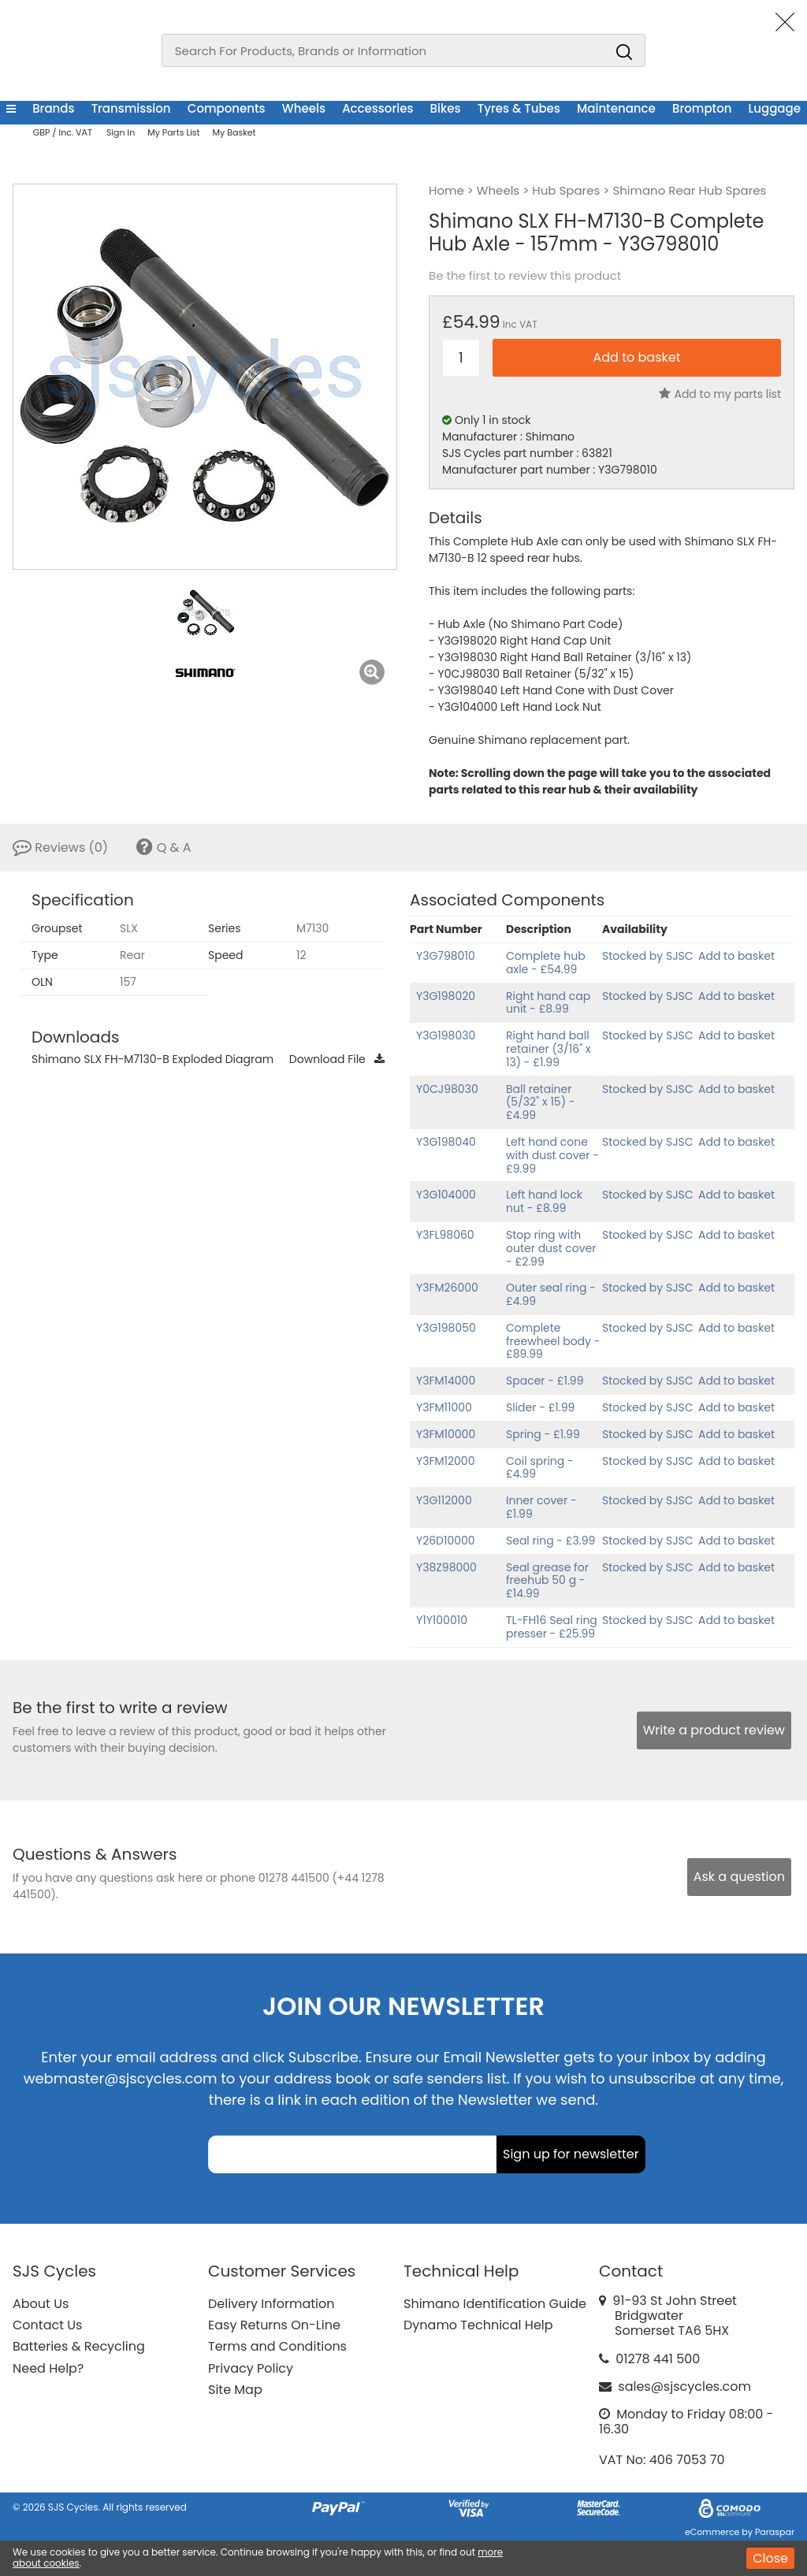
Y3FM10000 (445, 1434)
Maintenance (616, 108)
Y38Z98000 (446, 1567)
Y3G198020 (445, 996)
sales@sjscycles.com (684, 2386)
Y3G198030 (445, 1035)
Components (227, 108)
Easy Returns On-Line (274, 2325)
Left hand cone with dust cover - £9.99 (552, 1155)
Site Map (235, 2390)
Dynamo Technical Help (478, 2325)
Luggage (775, 108)
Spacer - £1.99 (544, 1380)
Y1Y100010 (441, 1620)
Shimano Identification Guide (495, 2304)
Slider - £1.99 (540, 1407)
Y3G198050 (446, 1328)
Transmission (131, 108)
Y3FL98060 (445, 1235)
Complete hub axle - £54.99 (546, 962)
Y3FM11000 (444, 1407)
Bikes (445, 108)
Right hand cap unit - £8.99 (548, 1002)
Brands (53, 108)
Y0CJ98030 (447, 1089)
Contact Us (47, 2325)
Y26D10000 (445, 1540)
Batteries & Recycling (79, 2346)
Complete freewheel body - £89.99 (553, 1341)
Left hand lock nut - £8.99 (544, 1201)
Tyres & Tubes (519, 108)
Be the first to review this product (525, 276)
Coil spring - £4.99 (540, 1467)
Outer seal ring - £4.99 (551, 1294)
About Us (41, 2304)
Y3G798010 (445, 956)
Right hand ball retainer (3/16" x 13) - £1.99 (548, 1049)
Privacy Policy (250, 2368)
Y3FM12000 (445, 1461)
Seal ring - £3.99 (550, 1540)
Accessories (377, 108)
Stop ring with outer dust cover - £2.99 (551, 1248)
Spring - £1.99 (543, 1434)
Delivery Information (271, 2304)
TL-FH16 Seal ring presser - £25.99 (551, 1626)
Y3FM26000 (447, 1287)
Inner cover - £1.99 (541, 1507)
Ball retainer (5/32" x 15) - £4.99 (540, 1102)
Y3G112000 (444, 1500)
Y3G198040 (446, 1142)
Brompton (701, 108)
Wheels (303, 108)
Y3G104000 (446, 1195)
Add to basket (736, 956)
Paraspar (774, 2532)
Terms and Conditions (277, 2346)
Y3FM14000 (445, 1380)
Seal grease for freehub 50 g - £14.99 (547, 1580)
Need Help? (48, 2368)
